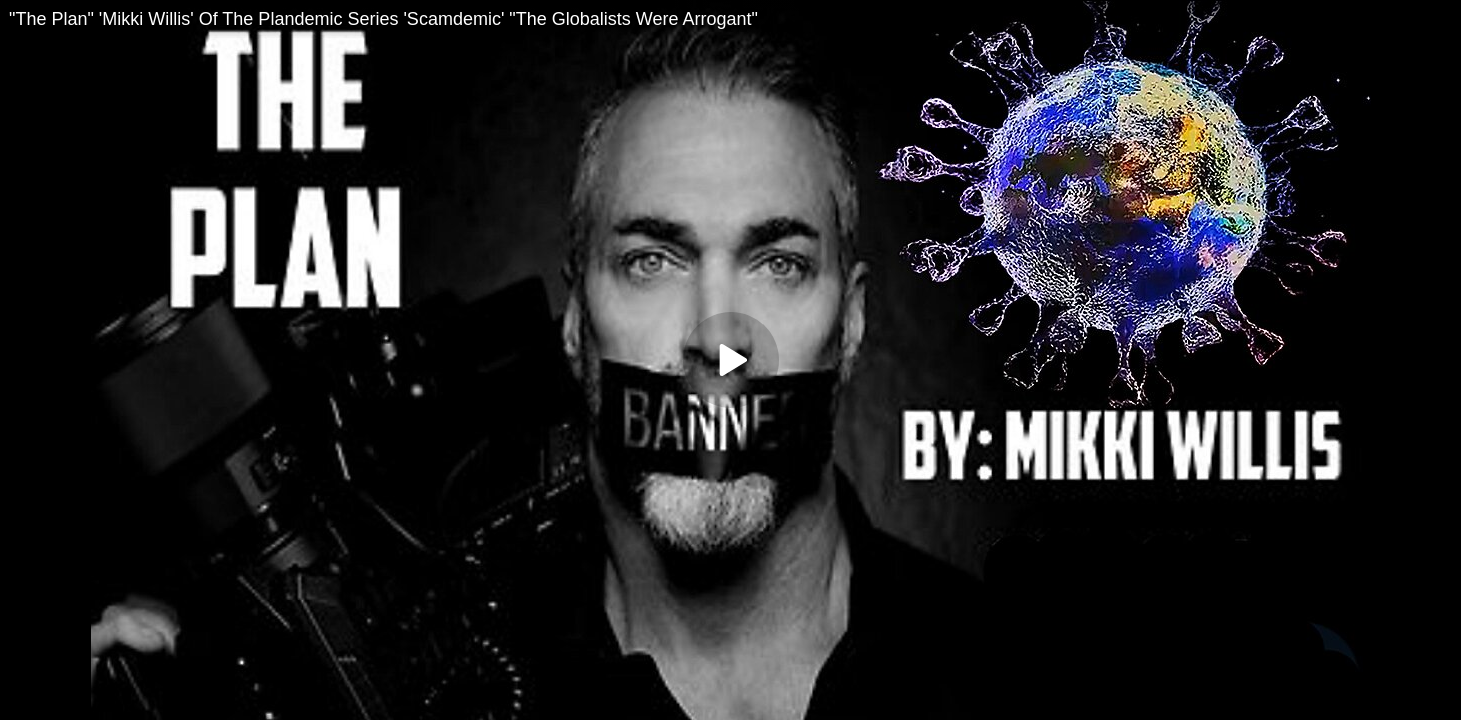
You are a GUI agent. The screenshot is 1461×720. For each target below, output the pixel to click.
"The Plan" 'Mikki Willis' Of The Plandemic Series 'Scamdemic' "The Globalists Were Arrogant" (383, 19)
